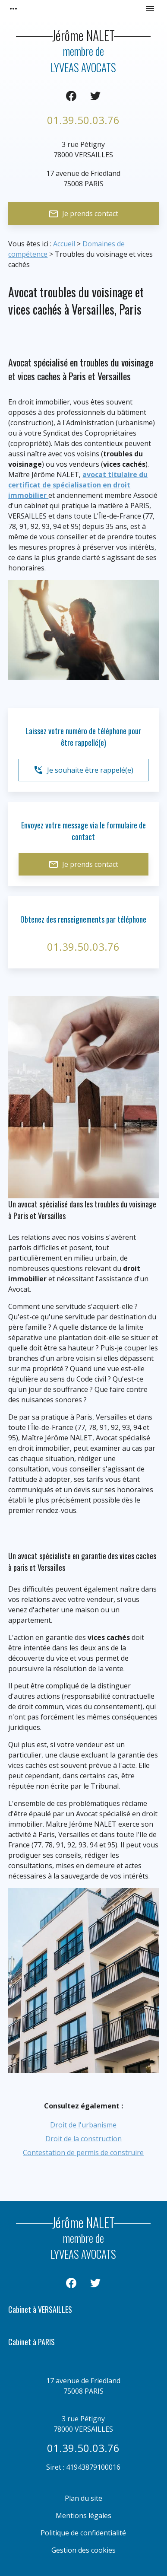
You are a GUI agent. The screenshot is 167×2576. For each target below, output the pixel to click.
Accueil (64, 243)
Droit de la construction (83, 2138)
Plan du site (83, 2498)
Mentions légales (83, 2515)
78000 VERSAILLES (83, 149)
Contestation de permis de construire (83, 2152)
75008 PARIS (83, 178)
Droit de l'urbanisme (83, 2125)
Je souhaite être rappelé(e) (83, 770)
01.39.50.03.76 (83, 120)
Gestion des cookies (83, 2550)
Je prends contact (83, 214)
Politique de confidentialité (83, 2533)
